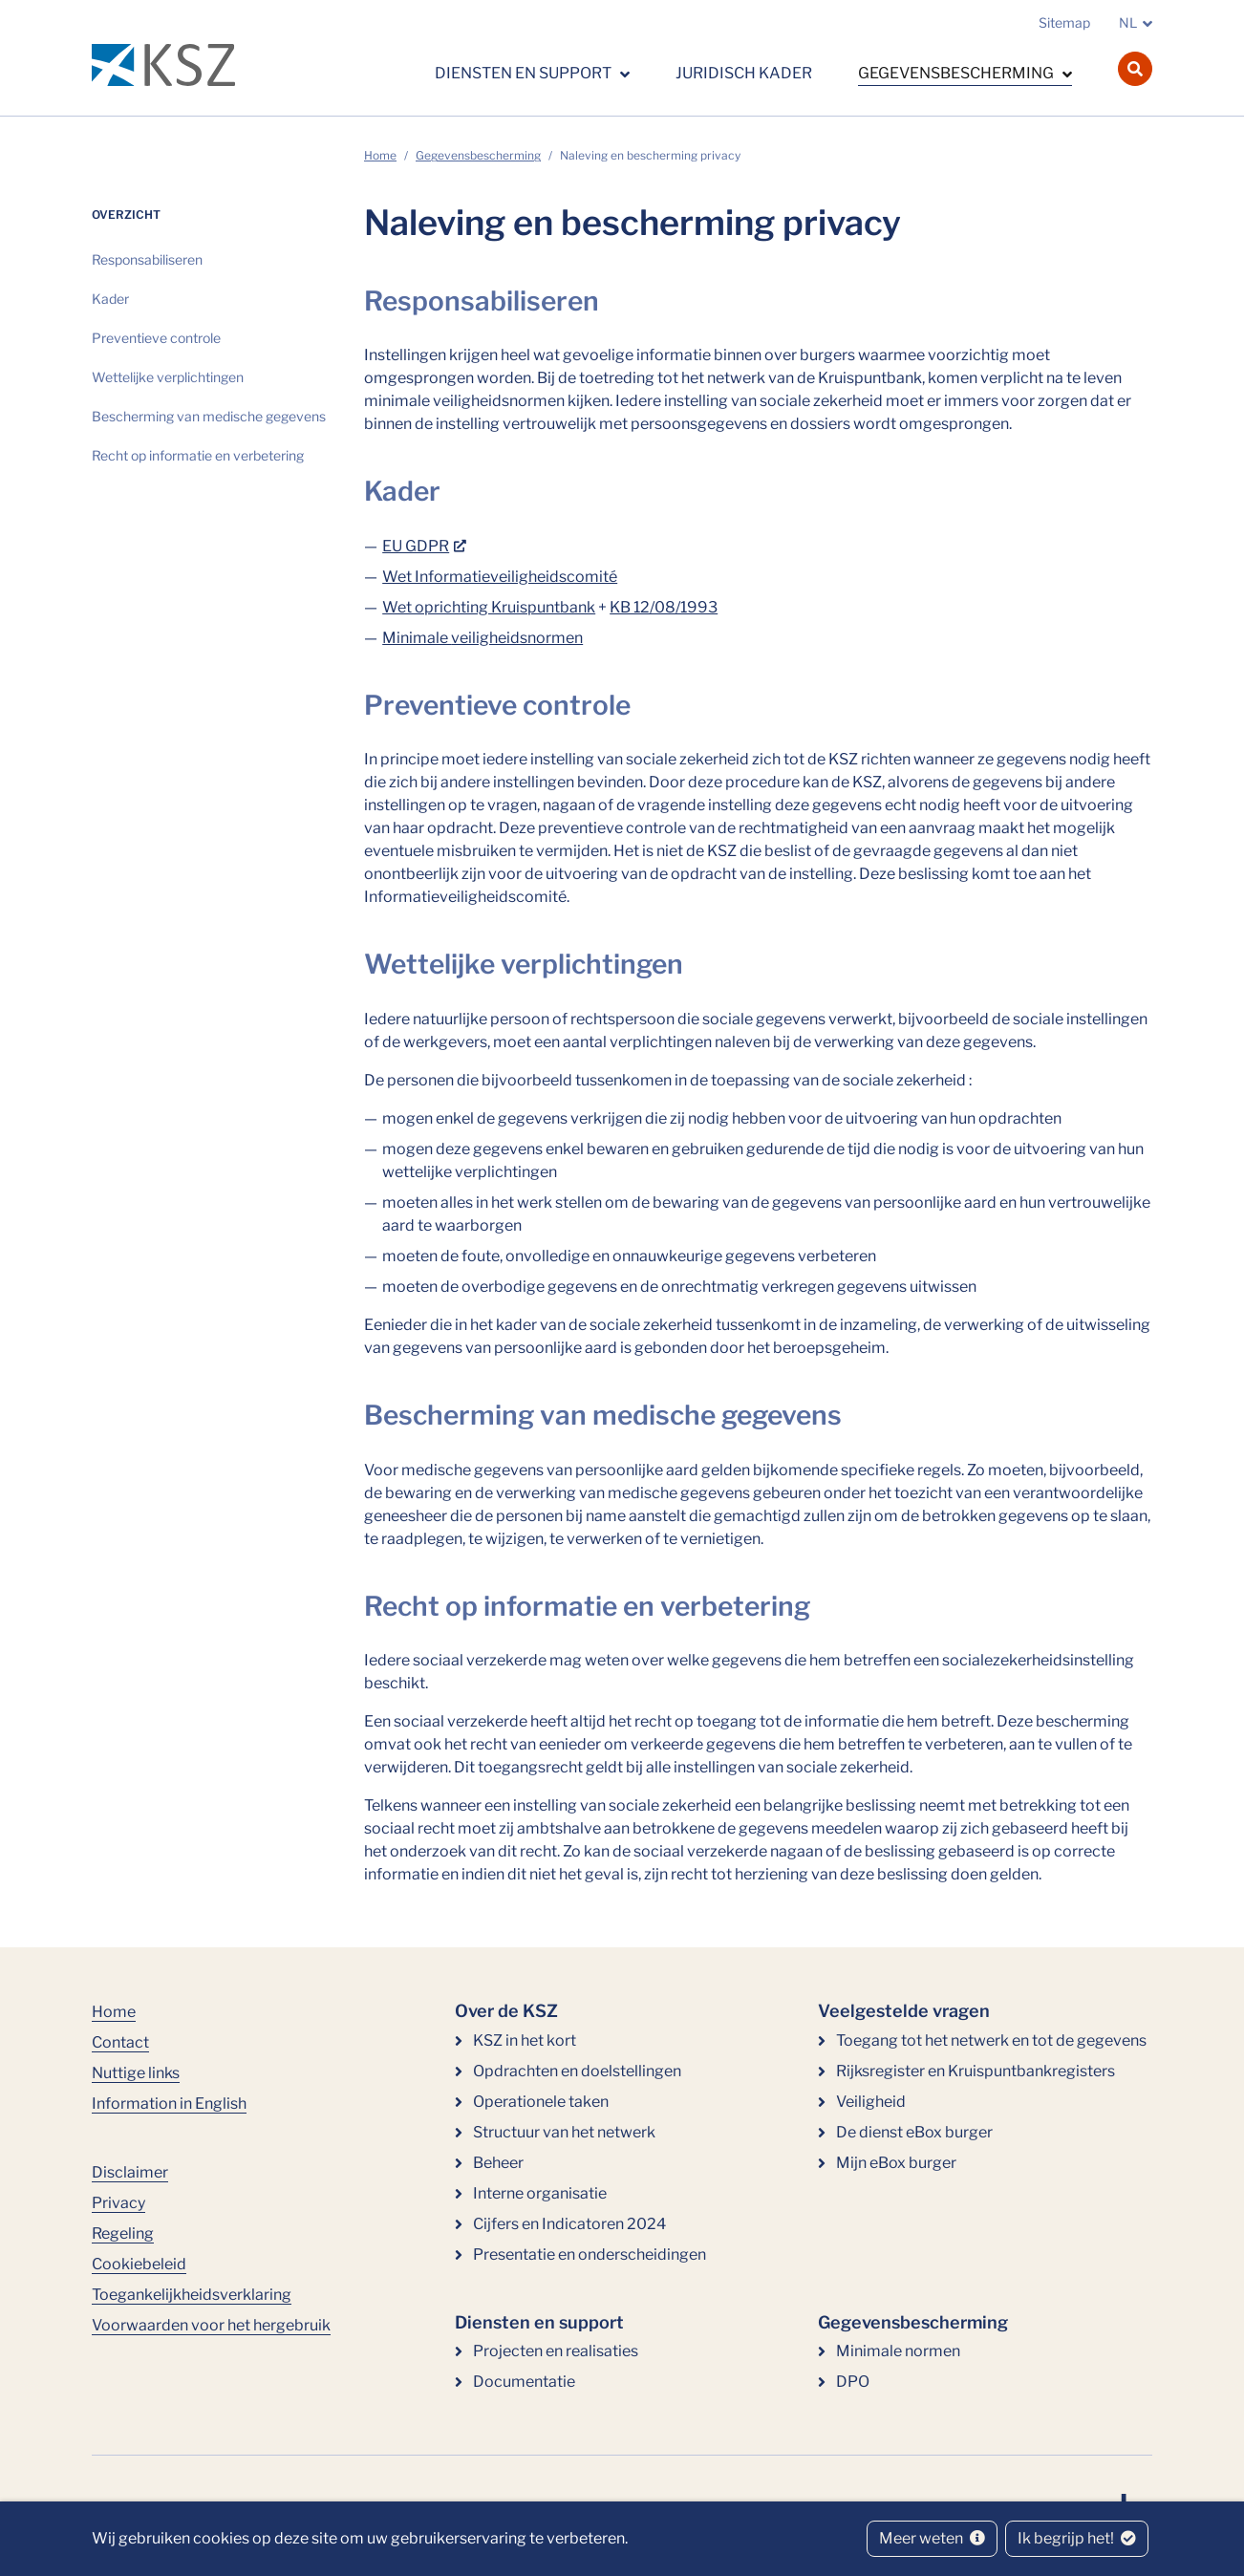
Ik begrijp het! (1077, 2538)
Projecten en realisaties (555, 2351)
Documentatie (524, 2381)
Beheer (498, 2163)
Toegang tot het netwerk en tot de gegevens (991, 2040)
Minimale (416, 638)
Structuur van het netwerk (564, 2132)
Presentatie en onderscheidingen (589, 2254)
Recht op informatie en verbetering (198, 455)
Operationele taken (541, 2102)
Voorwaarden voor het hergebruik (211, 2325)
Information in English (169, 2103)
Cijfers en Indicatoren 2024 (569, 2224)
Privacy (118, 2203)
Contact (120, 2042)
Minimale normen (898, 2351)
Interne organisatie (540, 2193)
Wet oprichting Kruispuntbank (488, 607)
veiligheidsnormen (517, 638)
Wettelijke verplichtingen (168, 377)
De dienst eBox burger (914, 2132)
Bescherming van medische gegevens (209, 416)
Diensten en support (524, 73)
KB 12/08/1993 (664, 607)
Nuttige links (136, 2073)
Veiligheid (871, 2102)
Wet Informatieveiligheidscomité (499, 577)
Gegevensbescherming (957, 73)
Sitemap (1064, 22)
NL (1128, 22)
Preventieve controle (156, 338)
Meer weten (932, 2538)
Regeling (123, 2233)
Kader (110, 298)
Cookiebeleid (139, 2264)
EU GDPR (415, 546)
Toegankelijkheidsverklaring (191, 2295)
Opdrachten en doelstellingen (577, 2071)
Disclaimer (130, 2172)
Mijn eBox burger (896, 2163)
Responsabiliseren (147, 259)
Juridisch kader (744, 73)
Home (380, 155)
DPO (852, 2381)
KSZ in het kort (524, 2040)
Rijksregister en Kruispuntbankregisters (975, 2071)
